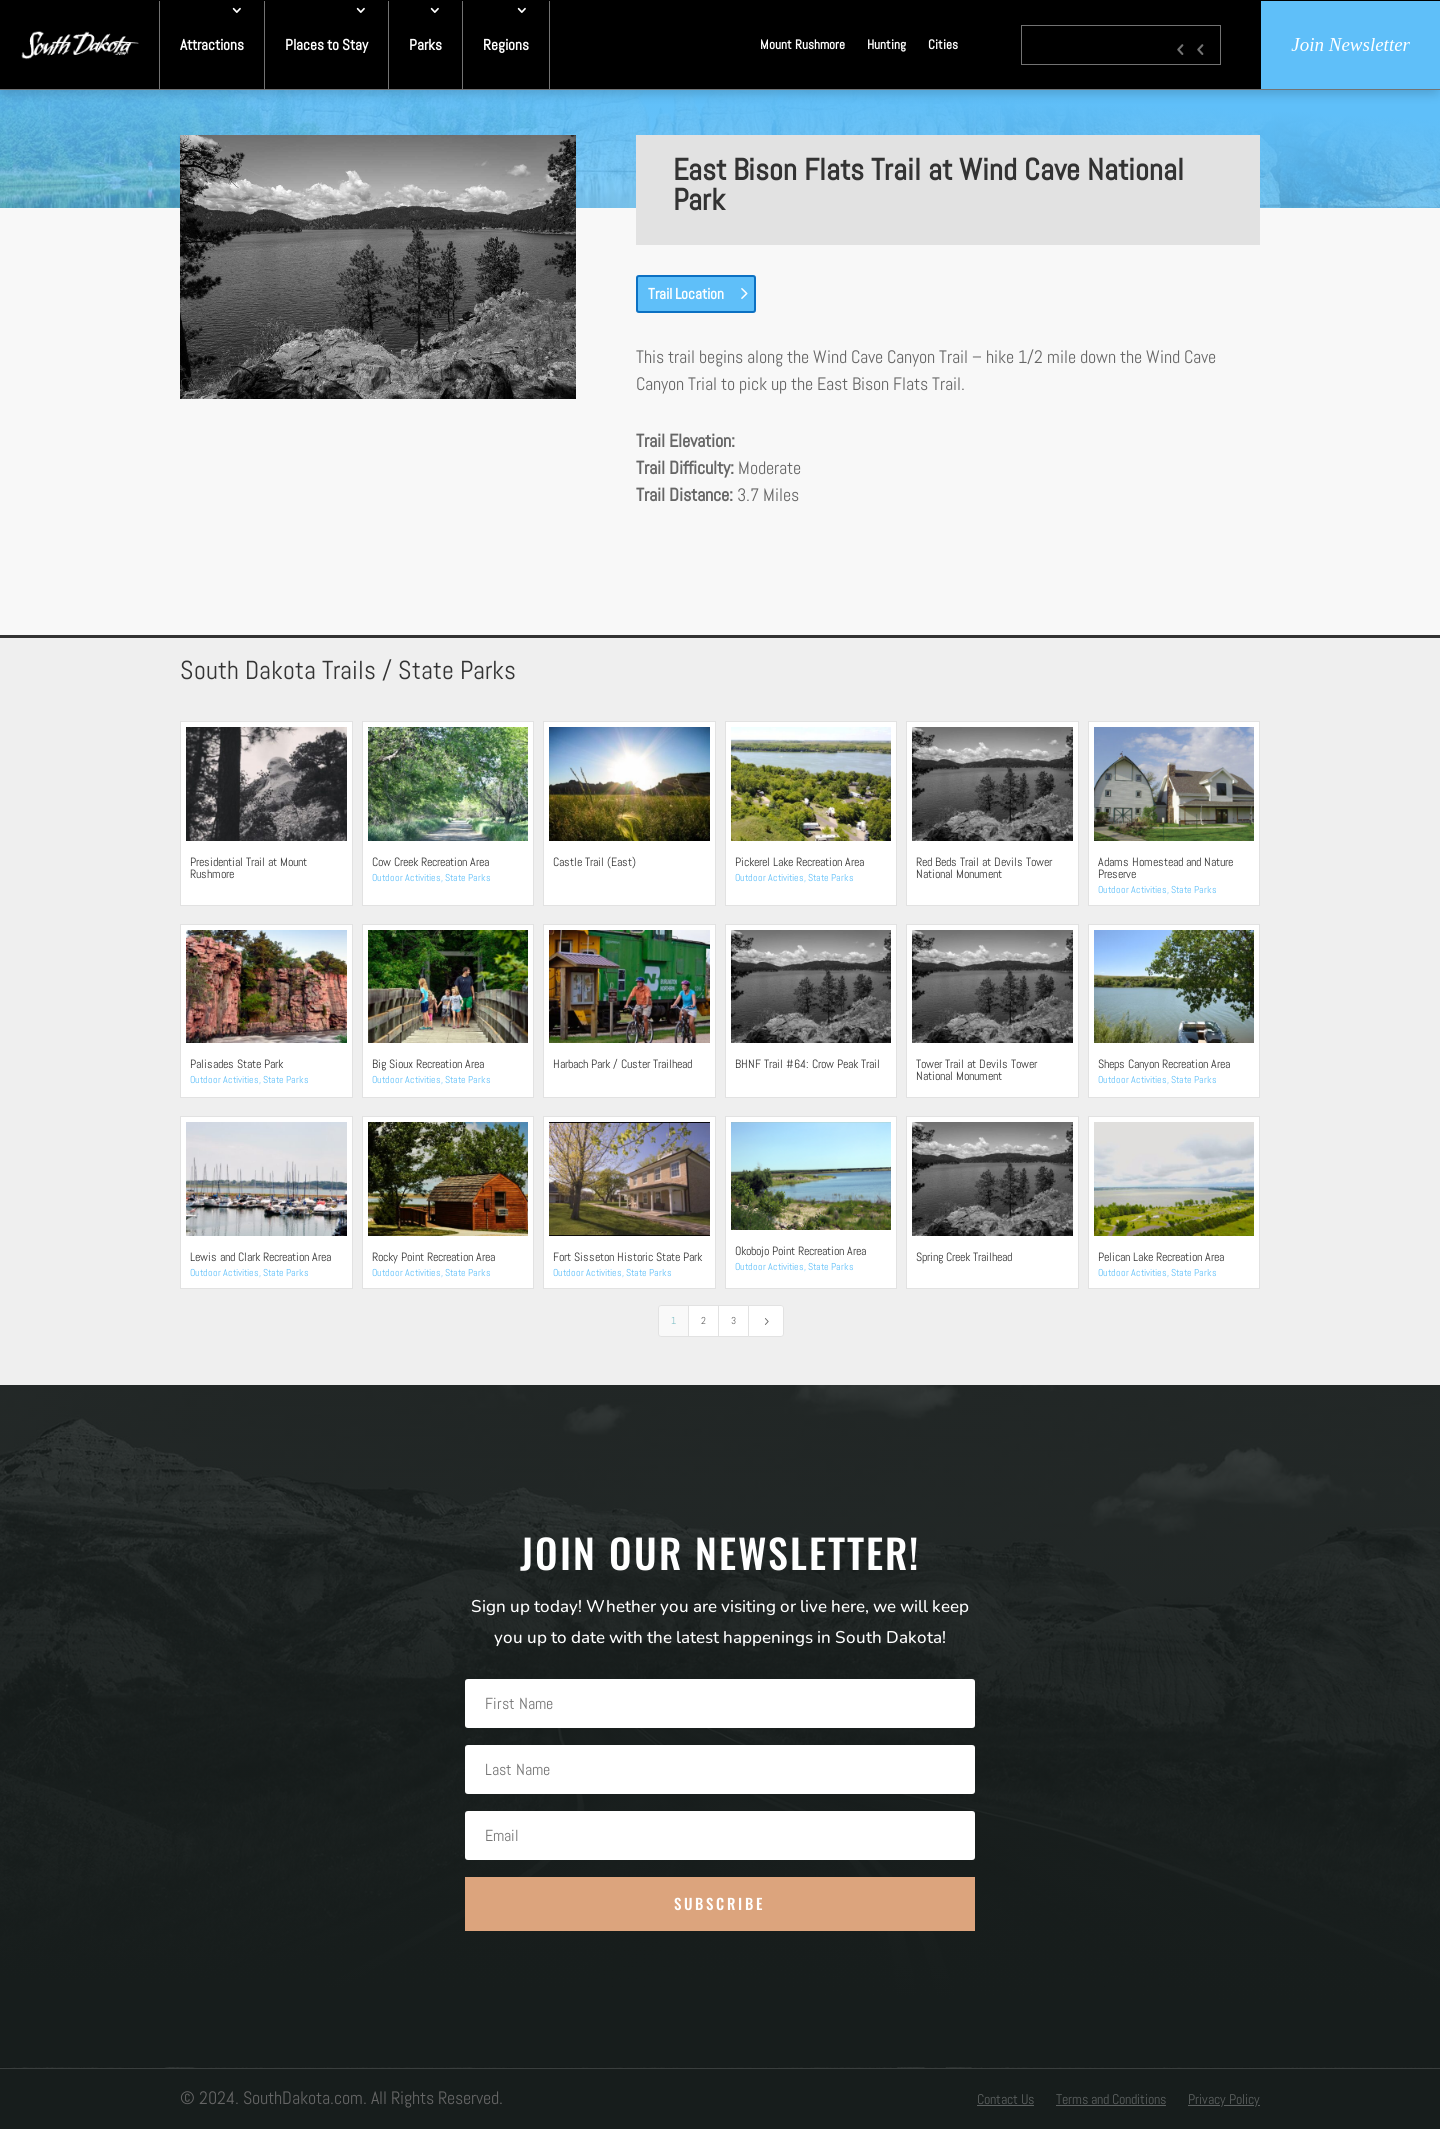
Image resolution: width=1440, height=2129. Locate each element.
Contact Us (1005, 2100)
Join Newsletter (1350, 44)
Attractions (212, 44)
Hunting (886, 44)
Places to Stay (326, 44)
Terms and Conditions (1111, 2100)
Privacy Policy (1224, 2100)
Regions (506, 44)
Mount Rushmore (802, 44)
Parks (425, 44)
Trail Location (686, 293)
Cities (943, 44)
